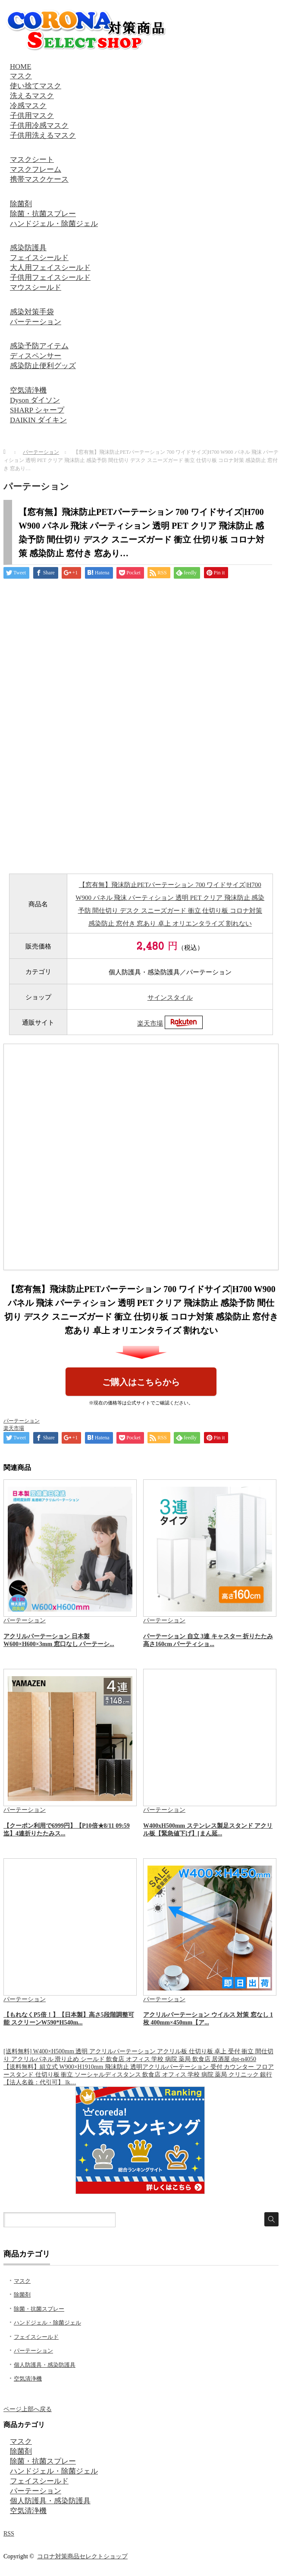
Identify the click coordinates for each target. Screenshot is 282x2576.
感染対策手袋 (32, 312)
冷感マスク (28, 106)
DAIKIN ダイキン (38, 420)
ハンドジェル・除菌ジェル (54, 224)
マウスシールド (35, 287)
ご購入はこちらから (141, 1382)
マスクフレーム (35, 169)
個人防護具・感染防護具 (44, 2365)
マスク (21, 76)
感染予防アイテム (39, 346)
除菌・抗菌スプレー (43, 214)
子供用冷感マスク (39, 125)
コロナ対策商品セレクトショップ (82, 2556)
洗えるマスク (32, 96)
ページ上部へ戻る (27, 2409)
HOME (20, 66)
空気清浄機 (28, 390)
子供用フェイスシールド (50, 277)
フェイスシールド (39, 258)
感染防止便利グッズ (43, 366)
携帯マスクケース (39, 179)
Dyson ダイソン (35, 400)
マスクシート (32, 159)
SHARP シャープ (37, 410)
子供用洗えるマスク (43, 135)
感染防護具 (28, 248)
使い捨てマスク (35, 86)
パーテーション (35, 322)
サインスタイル (170, 997)
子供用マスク (32, 116)
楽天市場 (150, 1023)
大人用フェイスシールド (50, 267)
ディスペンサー (35, 356)
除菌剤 (21, 204)
